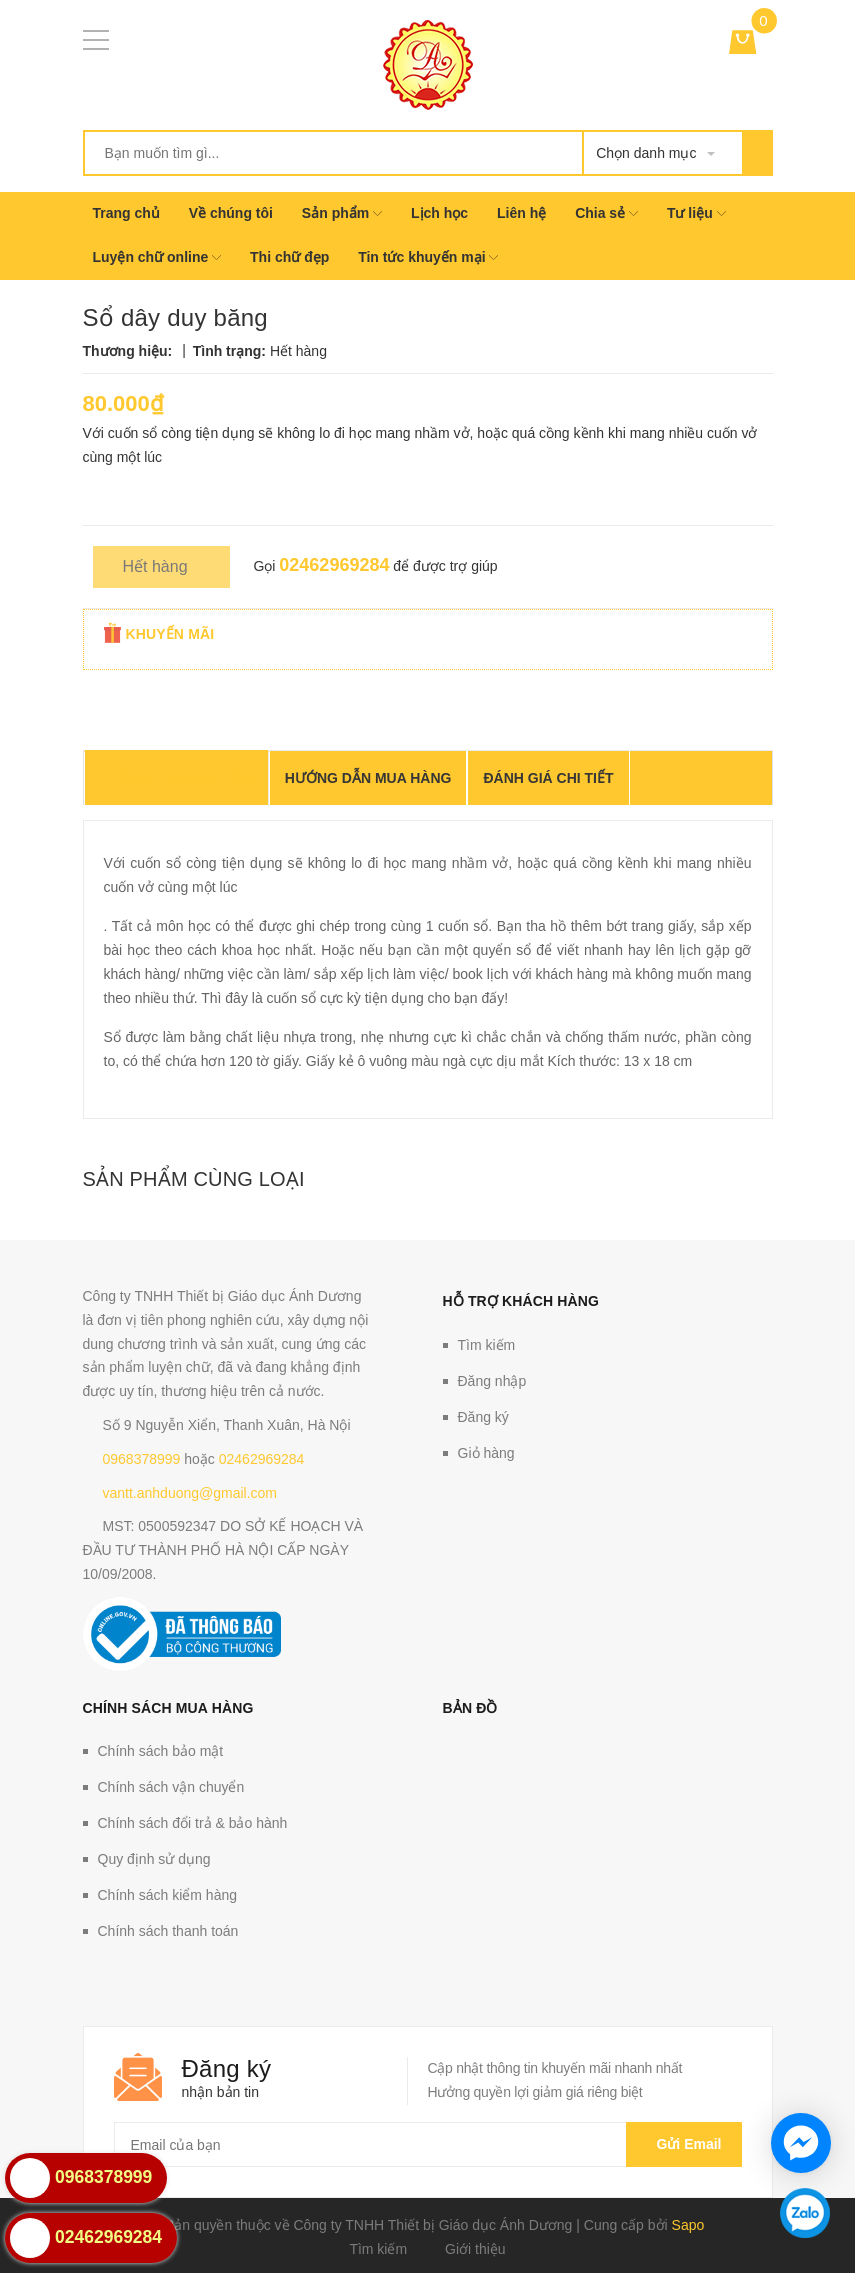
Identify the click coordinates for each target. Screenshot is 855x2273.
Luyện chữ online (157, 257)
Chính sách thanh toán (168, 1931)
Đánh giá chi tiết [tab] (548, 778)
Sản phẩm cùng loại (194, 1179)
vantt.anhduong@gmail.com (190, 1493)
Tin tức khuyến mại (428, 257)
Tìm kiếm (487, 1345)
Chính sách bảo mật (161, 1751)
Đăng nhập (492, 1381)
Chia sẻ (606, 213)
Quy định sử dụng (154, 1859)
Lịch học (439, 213)
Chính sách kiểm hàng (168, 1895)
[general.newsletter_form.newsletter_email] (428, 2144)
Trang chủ (126, 213)
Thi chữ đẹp (289, 257)
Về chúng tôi (231, 213)
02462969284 (334, 565)
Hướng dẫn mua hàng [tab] (368, 778)
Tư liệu (696, 213)
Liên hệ (521, 213)
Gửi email (683, 2144)
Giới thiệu (475, 2249)
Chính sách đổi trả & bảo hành (193, 1823)
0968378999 (142, 1459)
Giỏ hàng (486, 1453)
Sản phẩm (342, 213)
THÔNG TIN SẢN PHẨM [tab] (176, 779)
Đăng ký (483, 1417)
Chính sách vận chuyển (171, 1787)
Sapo (688, 2225)
